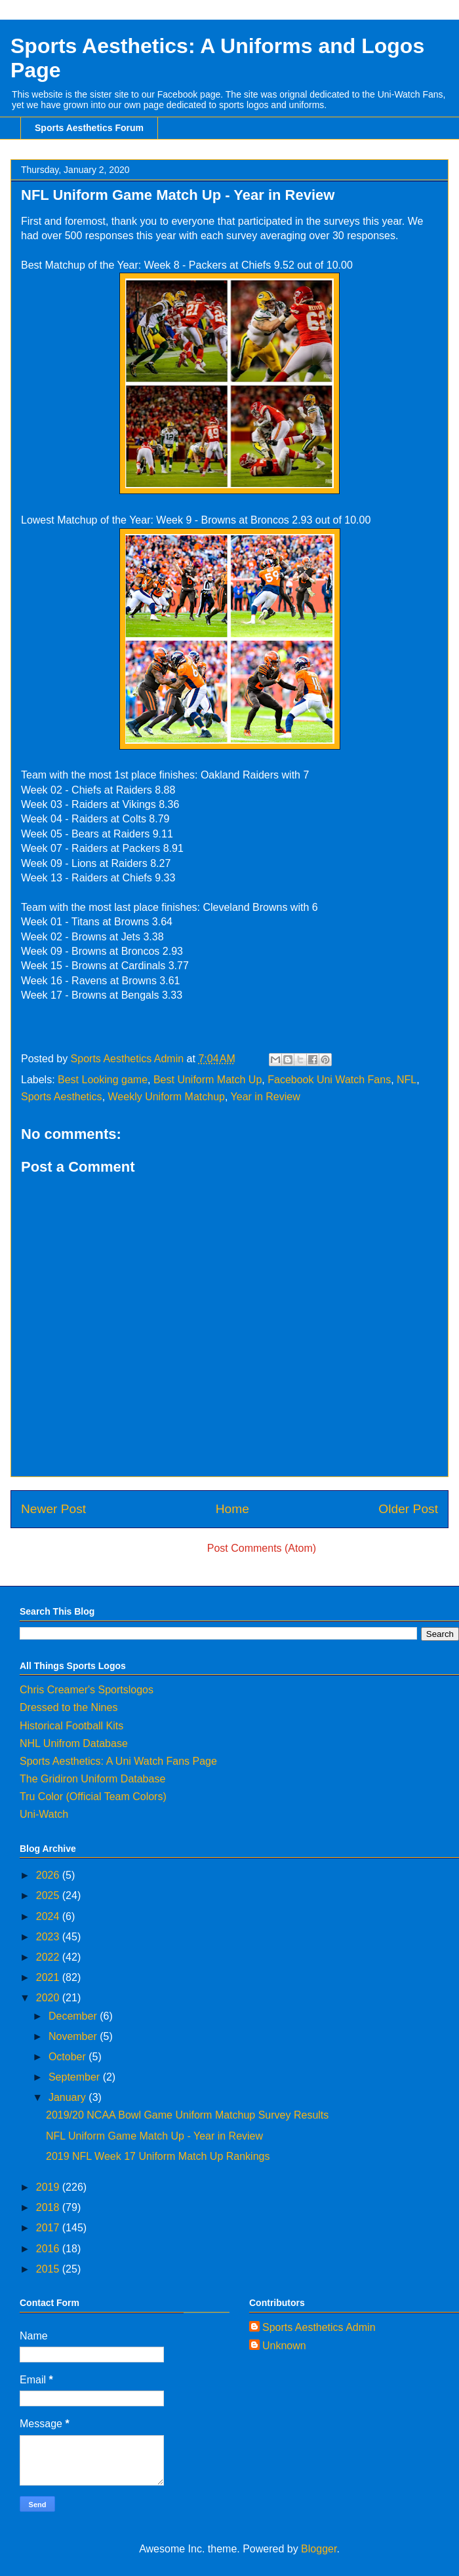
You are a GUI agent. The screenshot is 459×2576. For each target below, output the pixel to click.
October (69, 2056)
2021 (49, 1977)
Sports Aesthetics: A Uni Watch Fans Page (118, 1761)
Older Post (408, 1509)
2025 (49, 1895)
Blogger (318, 2548)
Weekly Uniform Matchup (166, 1096)
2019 (49, 2187)
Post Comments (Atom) (261, 1548)
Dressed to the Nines (68, 1707)
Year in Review (265, 1096)
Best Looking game (103, 1079)
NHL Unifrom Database (74, 1743)
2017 (49, 2227)
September (76, 2077)
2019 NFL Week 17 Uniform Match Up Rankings (157, 2156)
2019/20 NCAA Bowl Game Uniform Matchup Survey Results (187, 2115)
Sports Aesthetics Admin (319, 2327)
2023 (49, 1936)
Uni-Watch (44, 1814)
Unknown (284, 2345)
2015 (49, 2269)
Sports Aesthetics (61, 1096)
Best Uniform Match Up (207, 1079)
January (69, 2097)
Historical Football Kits (71, 1725)
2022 (49, 1957)
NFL (406, 1079)
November (74, 2036)
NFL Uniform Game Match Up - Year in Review (154, 2136)
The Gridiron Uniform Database (92, 1778)
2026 (49, 1875)
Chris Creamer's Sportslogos (86, 1689)
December (74, 2016)
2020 (49, 1997)
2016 (49, 2248)
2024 (49, 1916)
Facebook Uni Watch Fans (329, 1079)
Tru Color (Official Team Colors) (93, 1796)
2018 (49, 2207)
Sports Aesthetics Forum (89, 128)
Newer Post (53, 1509)
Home (232, 1509)
